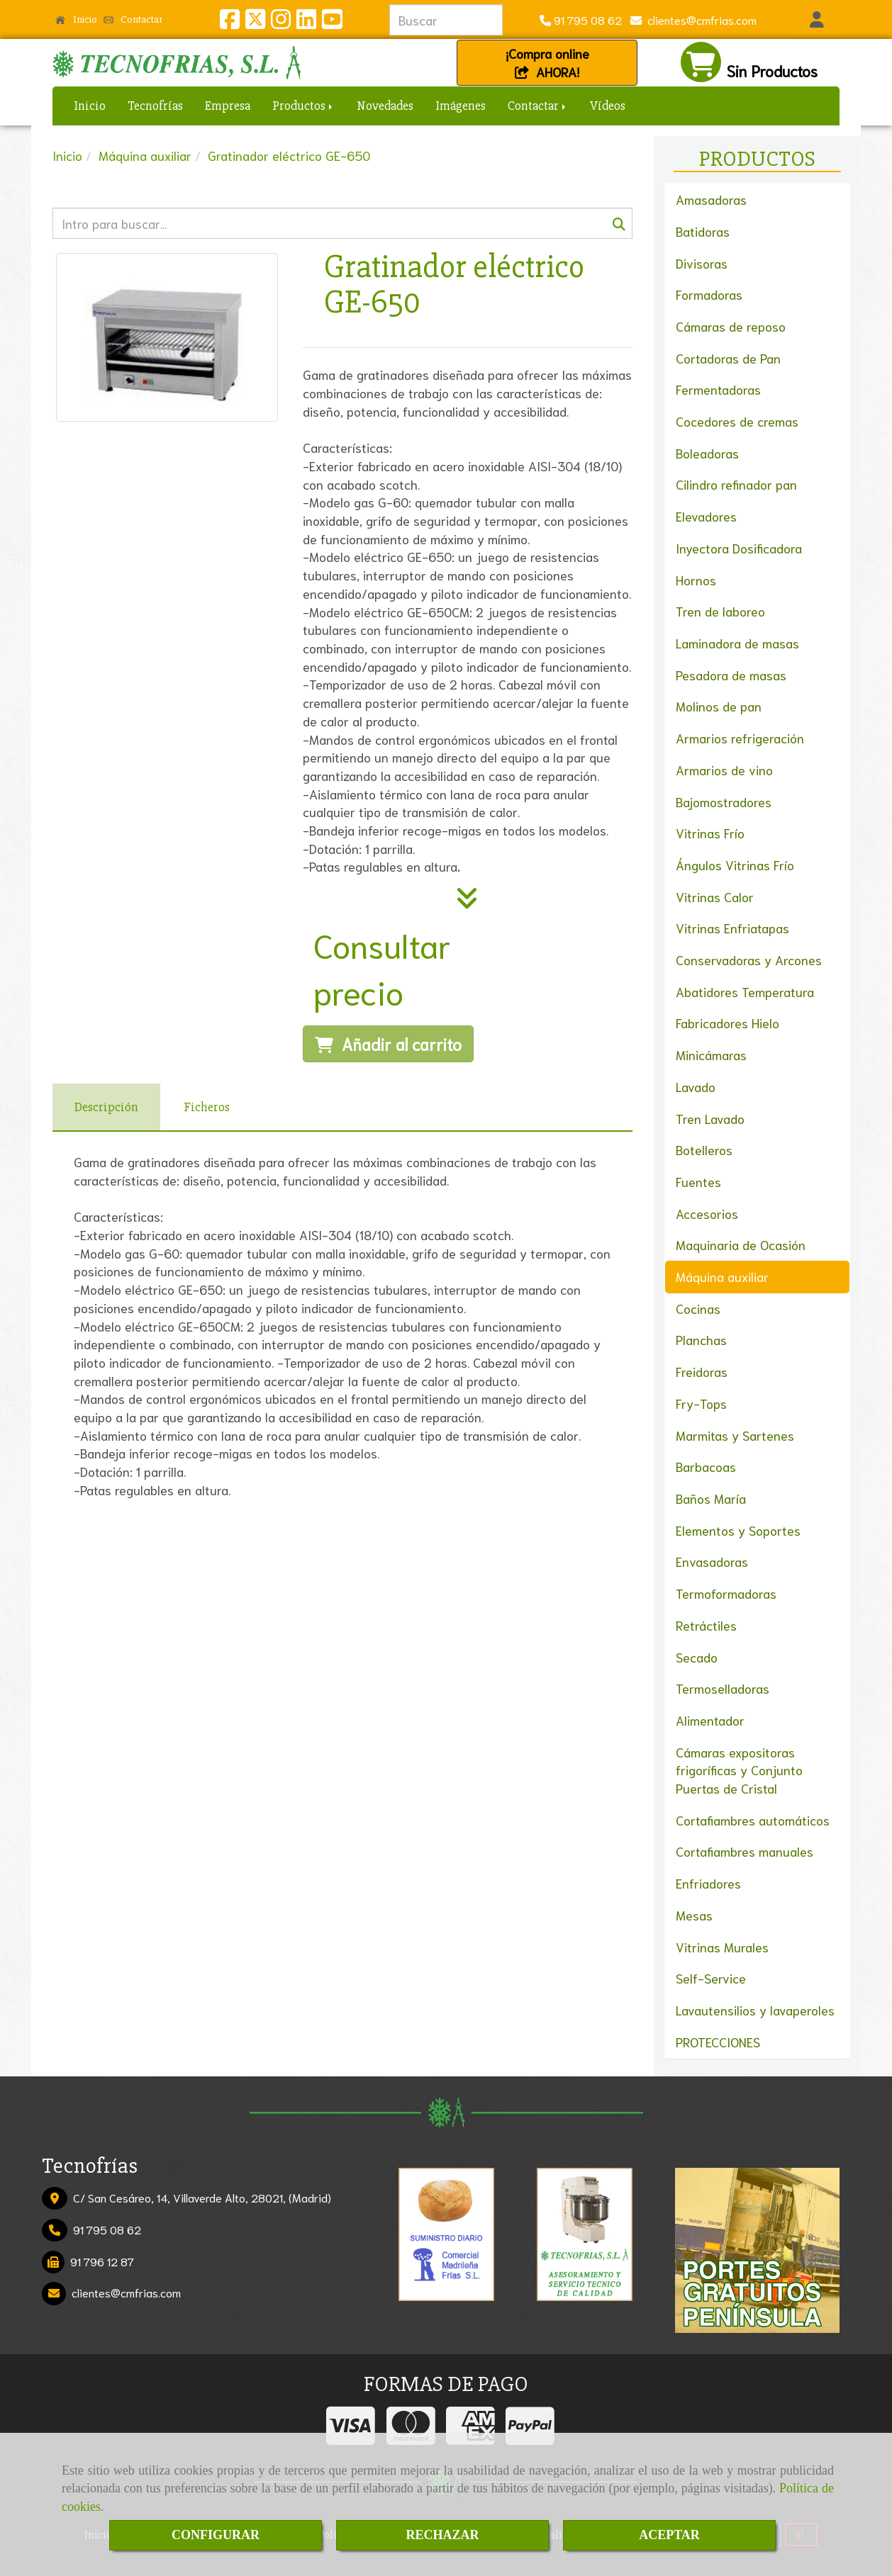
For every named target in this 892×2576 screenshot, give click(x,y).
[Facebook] (230, 22)
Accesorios (707, 1213)
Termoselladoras (722, 1688)
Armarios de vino (724, 769)
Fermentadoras (718, 389)
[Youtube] (332, 22)
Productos (303, 105)
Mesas (694, 1914)
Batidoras (703, 231)
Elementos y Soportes (738, 1530)
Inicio (76, 19)
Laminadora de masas (737, 642)
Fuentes (698, 1181)
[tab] (106, 1107)
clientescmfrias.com (699, 19)
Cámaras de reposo (731, 325)
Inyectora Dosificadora (739, 547)
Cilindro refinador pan (736, 484)
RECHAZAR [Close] (442, 2535)
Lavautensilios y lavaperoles (755, 2009)
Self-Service (711, 1977)
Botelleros (704, 1149)
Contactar (133, 19)
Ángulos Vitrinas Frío (735, 864)
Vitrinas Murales (722, 1946)
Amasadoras (711, 199)
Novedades (385, 105)
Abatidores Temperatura (745, 991)
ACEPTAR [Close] (669, 2535)
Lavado (695, 1086)
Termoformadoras (726, 1593)
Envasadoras (712, 1561)
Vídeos (607, 105)
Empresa (227, 105)
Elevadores (706, 515)
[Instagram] (281, 22)
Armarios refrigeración (740, 737)
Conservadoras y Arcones (749, 959)
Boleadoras (707, 452)
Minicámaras (711, 1054)
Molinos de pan (719, 705)
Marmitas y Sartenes (735, 1435)
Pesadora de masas (731, 674)
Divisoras (701, 262)
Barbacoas (706, 1466)
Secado (697, 1656)
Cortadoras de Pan (728, 357)
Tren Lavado (710, 1118)
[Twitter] (255, 22)
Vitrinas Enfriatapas (732, 927)
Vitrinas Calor (715, 896)
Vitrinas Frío (710, 832)
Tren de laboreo (720, 610)
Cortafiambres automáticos (753, 1819)
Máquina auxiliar (722, 1276)
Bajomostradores (723, 801)
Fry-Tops (701, 1403)
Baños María (711, 1498)
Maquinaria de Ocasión (740, 1244)
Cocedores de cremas (737, 420)
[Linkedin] (306, 22)
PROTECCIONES (718, 2041)
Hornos (696, 579)
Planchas (701, 1339)
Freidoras (701, 1371)
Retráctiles (706, 1624)
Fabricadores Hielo (727, 1022)
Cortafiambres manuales (744, 1851)
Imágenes (460, 105)
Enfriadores (708, 1882)
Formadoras (709, 294)
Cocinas (698, 1308)
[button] (816, 20)
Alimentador (710, 1719)
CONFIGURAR (216, 2535)
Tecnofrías (155, 105)
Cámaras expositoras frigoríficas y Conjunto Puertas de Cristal (739, 1769)
